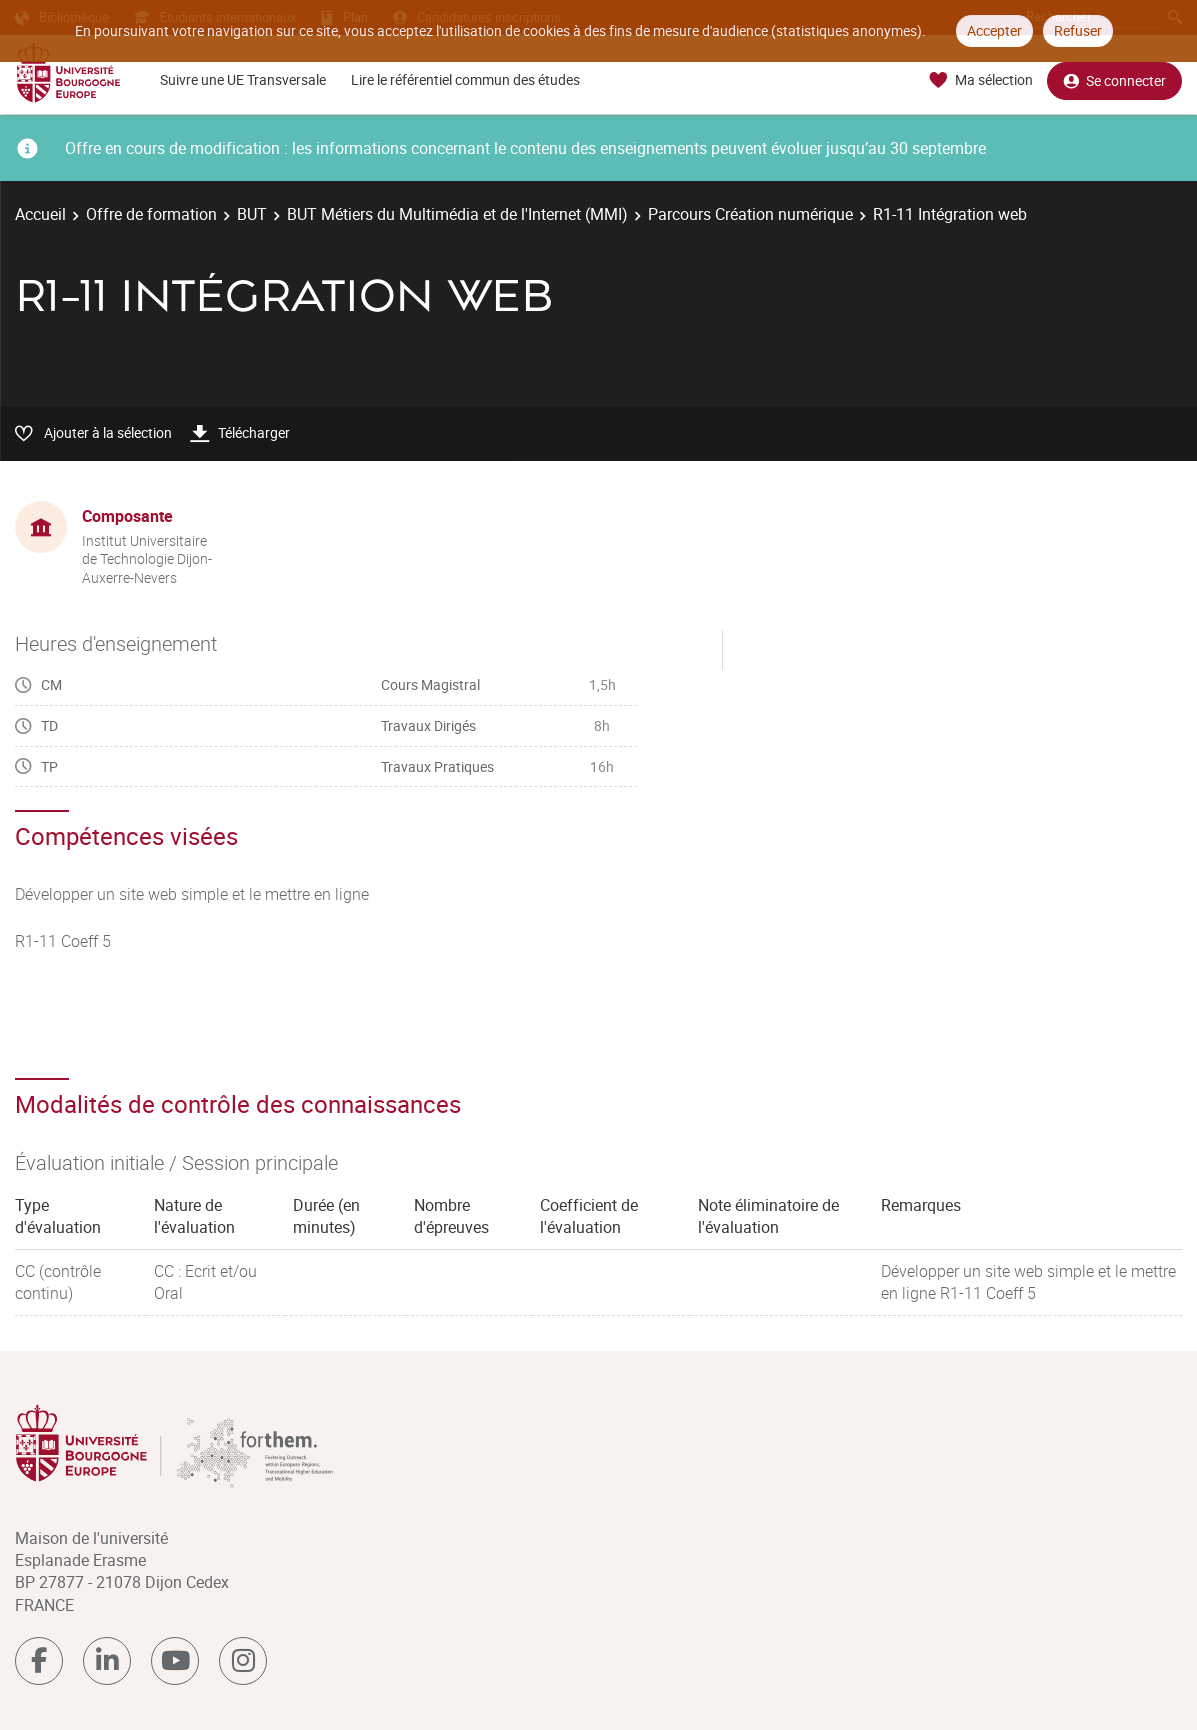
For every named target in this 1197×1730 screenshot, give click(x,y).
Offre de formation (151, 214)
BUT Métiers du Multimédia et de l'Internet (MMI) (457, 214)
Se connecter (1114, 80)
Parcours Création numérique (750, 214)
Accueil (40, 214)
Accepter (994, 30)
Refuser (1078, 30)
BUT (252, 214)
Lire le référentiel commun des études (465, 79)
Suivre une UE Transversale (243, 79)
